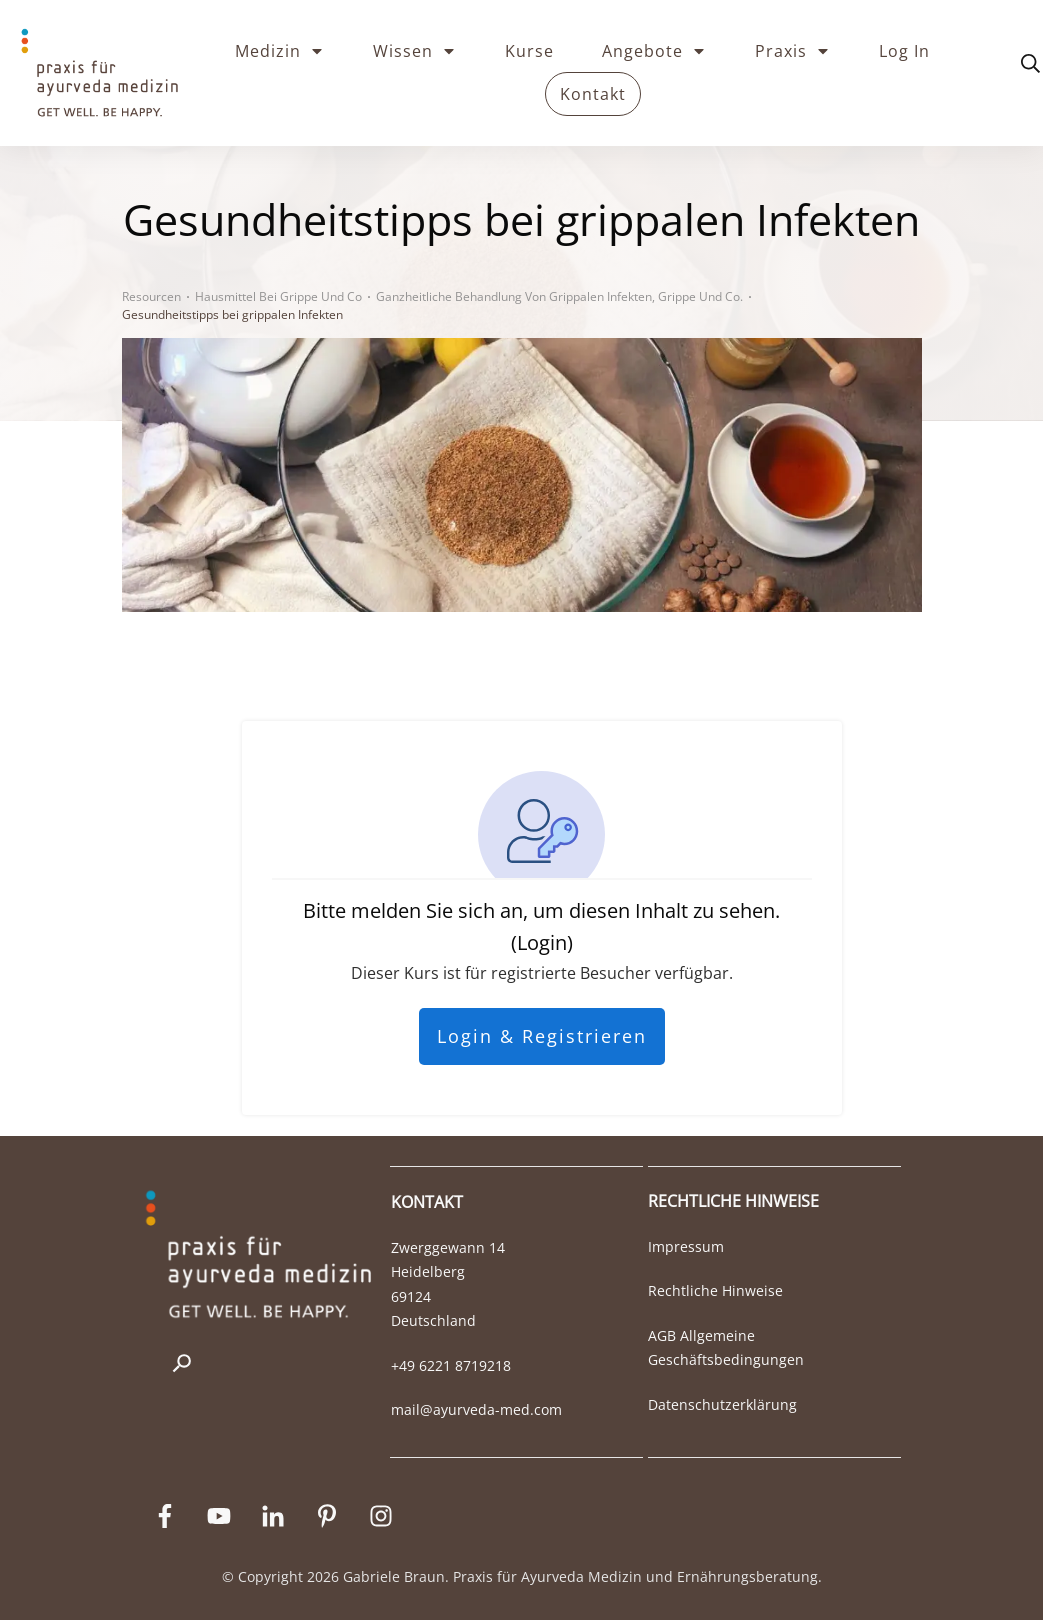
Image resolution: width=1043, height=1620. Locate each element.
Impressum (686, 1246)
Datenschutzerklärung (722, 1404)
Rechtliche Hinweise (715, 1290)
